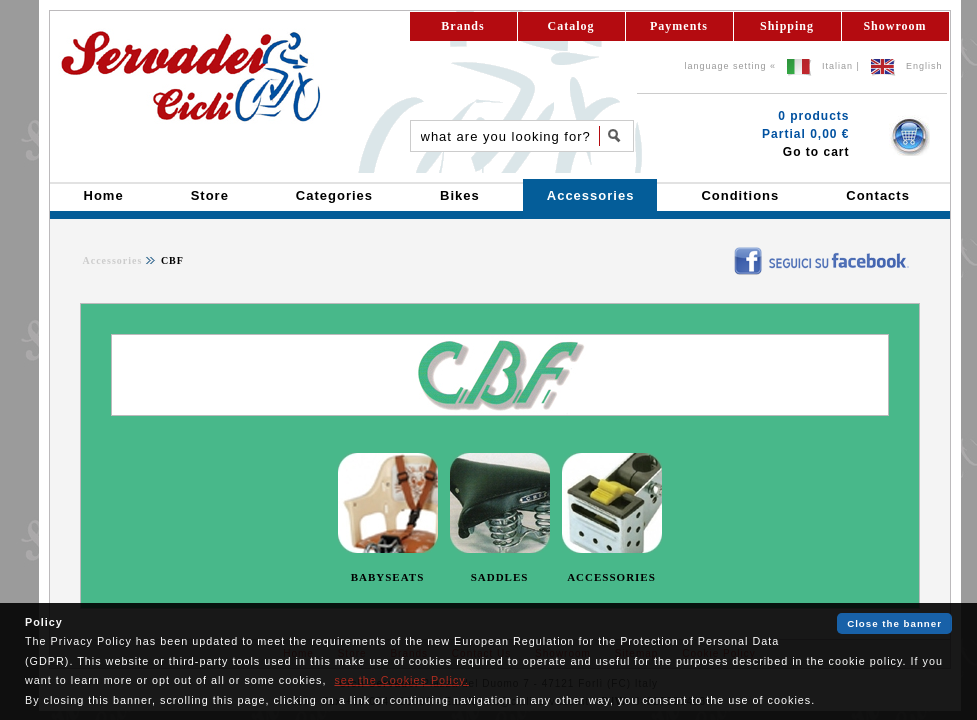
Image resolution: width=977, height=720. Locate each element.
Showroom (894, 26)
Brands (462, 26)
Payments (679, 26)
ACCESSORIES (611, 577)
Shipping (787, 26)
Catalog (571, 26)
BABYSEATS (388, 577)
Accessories (113, 260)
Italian (837, 66)
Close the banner (894, 623)
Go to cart (816, 152)
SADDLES (500, 577)
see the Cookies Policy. (401, 680)
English (924, 66)
